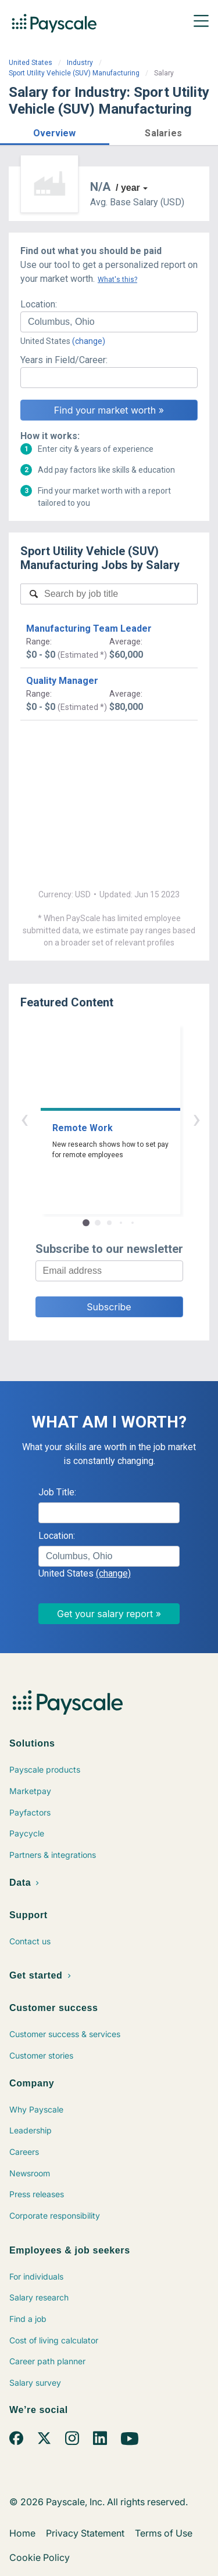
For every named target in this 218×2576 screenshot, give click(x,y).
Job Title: (57, 1492)
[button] (54, 131)
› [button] (123, 1118)
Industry (80, 63)
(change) (88, 341)
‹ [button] (96, 1118)
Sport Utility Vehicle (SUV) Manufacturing (74, 73)
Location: (38, 304)
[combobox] (109, 321)
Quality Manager (62, 680)
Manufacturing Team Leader (89, 628)
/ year (128, 188)
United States (30, 63)
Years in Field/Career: (64, 359)
